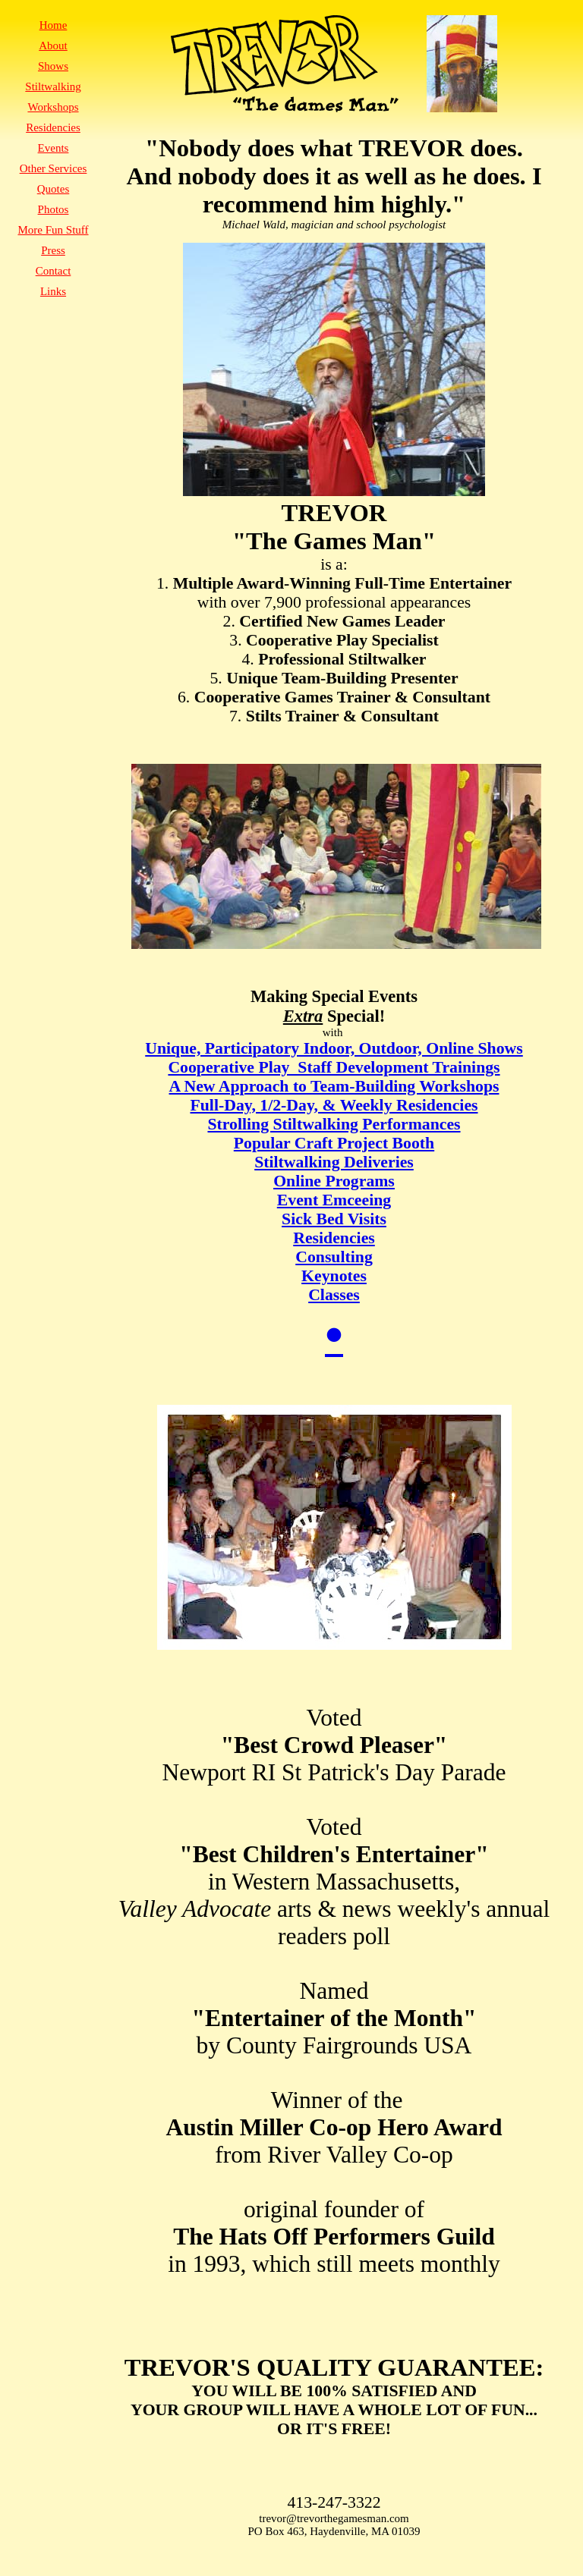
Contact (53, 271)
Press (53, 250)
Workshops (52, 107)
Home (53, 25)
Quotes (53, 189)
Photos (53, 209)
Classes (334, 1295)
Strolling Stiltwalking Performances (333, 1124)
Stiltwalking (52, 86)
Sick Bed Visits (334, 1219)
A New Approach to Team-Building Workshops (334, 1086)
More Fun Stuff (52, 230)
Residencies (334, 1238)
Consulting (334, 1257)
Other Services (53, 168)
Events (53, 148)
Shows (53, 66)
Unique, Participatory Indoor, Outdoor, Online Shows (334, 1048)
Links (53, 291)
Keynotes (334, 1276)
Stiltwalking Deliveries (334, 1162)
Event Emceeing (334, 1200)
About (53, 45)
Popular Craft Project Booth (334, 1143)
